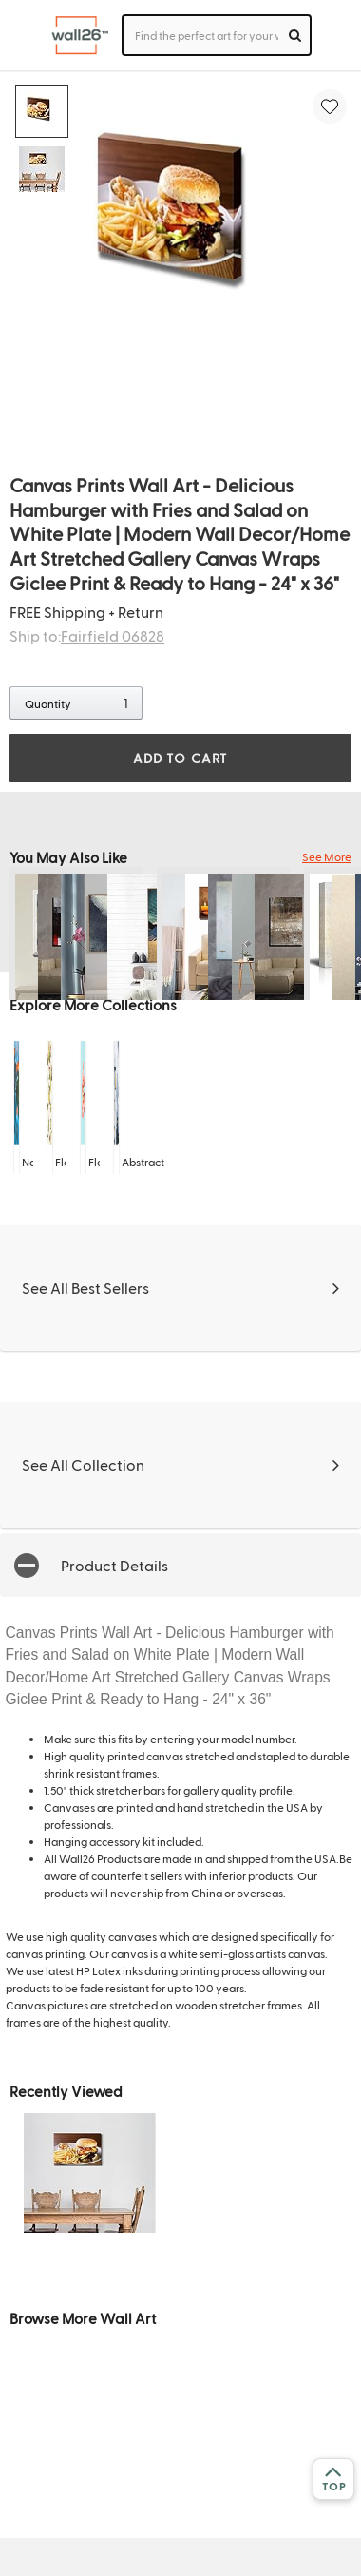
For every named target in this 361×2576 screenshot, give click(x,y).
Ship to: (87, 635)
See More (327, 856)
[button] (180, 1565)
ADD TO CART (180, 758)
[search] (295, 35)
